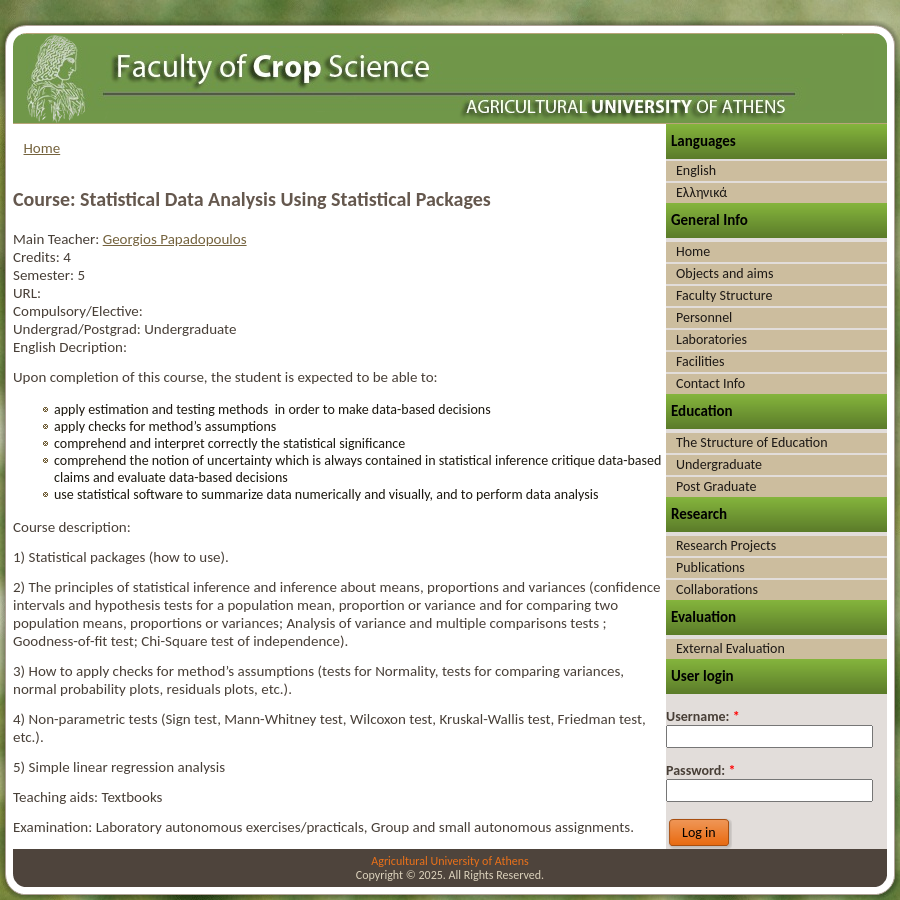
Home (42, 148)
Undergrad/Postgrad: (78, 329)
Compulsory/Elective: (78, 311)
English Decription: (70, 347)
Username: (703, 716)
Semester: (45, 275)
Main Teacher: (58, 239)
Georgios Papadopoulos (175, 239)
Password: (700, 770)
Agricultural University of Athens (449, 861)
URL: (27, 293)
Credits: (38, 257)
